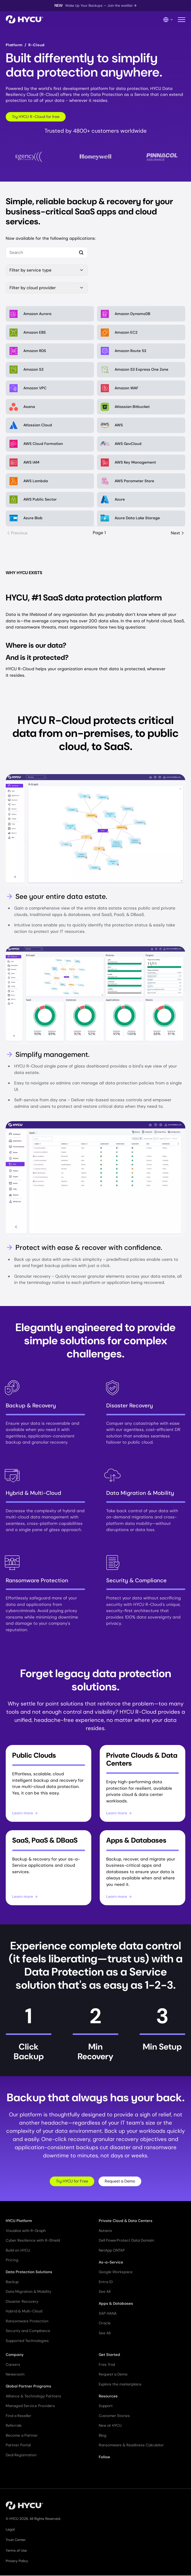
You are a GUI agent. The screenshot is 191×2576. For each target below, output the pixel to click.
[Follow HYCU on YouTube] (120, 2470)
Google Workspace (116, 2272)
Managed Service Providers (30, 2406)
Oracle (105, 2323)
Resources (108, 2396)
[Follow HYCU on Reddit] (149, 2470)
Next (178, 533)
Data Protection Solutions (29, 2272)
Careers (13, 2364)
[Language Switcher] (168, 19)
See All (104, 2291)
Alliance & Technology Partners (33, 2396)
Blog (102, 2435)
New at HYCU (110, 2425)
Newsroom (15, 2374)
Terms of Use (16, 2550)
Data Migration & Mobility (28, 2291)
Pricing (12, 2260)
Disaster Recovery (22, 2301)
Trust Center (16, 2540)
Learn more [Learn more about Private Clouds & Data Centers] (119, 1813)
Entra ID (106, 2281)
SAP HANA (108, 2313)
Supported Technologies (27, 2340)
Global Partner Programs (28, 2386)
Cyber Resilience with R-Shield (33, 2240)
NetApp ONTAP (112, 2250)
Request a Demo (120, 2181)
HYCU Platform (19, 2221)
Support (106, 2406)
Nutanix (105, 2230)
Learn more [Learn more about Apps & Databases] (119, 1897)
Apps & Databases (116, 2303)
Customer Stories (114, 2415)
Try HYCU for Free (72, 2181)
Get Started (109, 2354)
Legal (10, 2529)
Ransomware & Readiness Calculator (131, 2445)
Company (15, 2354)
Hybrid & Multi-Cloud (24, 2311)
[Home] (24, 19)
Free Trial (107, 2364)
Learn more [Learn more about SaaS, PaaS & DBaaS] (25, 1897)
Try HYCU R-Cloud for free (35, 116)
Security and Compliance (28, 2331)
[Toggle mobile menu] (181, 20)
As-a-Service (111, 2262)
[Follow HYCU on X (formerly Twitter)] (102, 2470)
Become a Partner (22, 2435)
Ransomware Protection (27, 2321)
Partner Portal (18, 2445)
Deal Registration (21, 2455)
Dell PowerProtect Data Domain (126, 2240)
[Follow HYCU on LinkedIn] (111, 2470)
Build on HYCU (18, 2250)
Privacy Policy (17, 2561)
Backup (12, 2281)
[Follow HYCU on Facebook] (130, 2470)
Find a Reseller (18, 2415)
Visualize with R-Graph (26, 2230)
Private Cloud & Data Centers (125, 2221)
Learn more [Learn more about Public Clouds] (25, 1813)
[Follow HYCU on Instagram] (139, 2470)
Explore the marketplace (120, 2384)
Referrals (14, 2425)
